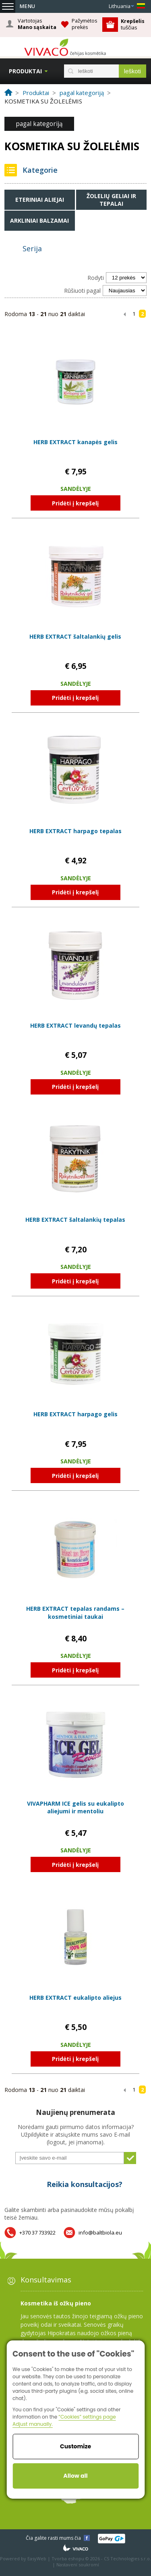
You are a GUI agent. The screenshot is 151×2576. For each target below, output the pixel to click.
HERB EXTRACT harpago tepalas (75, 831)
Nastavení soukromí (77, 2565)
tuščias (133, 24)
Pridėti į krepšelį (75, 503)
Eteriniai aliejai (39, 199)
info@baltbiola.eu (100, 2232)
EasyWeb (36, 2558)
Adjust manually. (32, 2424)
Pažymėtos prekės (84, 24)
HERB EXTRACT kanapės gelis (75, 442)
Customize (75, 2446)
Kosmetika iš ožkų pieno (56, 2303)
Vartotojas (37, 24)
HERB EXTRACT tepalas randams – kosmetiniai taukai (75, 1612)
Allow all (75, 2476)
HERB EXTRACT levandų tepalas (75, 1025)
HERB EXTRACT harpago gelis (75, 1414)
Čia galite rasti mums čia (53, 2538)
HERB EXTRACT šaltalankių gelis (75, 636)
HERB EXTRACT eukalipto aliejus (75, 1997)
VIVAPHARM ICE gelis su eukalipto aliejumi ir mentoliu (75, 1807)
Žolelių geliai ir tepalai (111, 199)
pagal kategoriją (39, 124)
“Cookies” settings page (87, 2416)
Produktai (25, 71)
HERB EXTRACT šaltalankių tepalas (75, 1219)
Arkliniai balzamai (39, 220)
